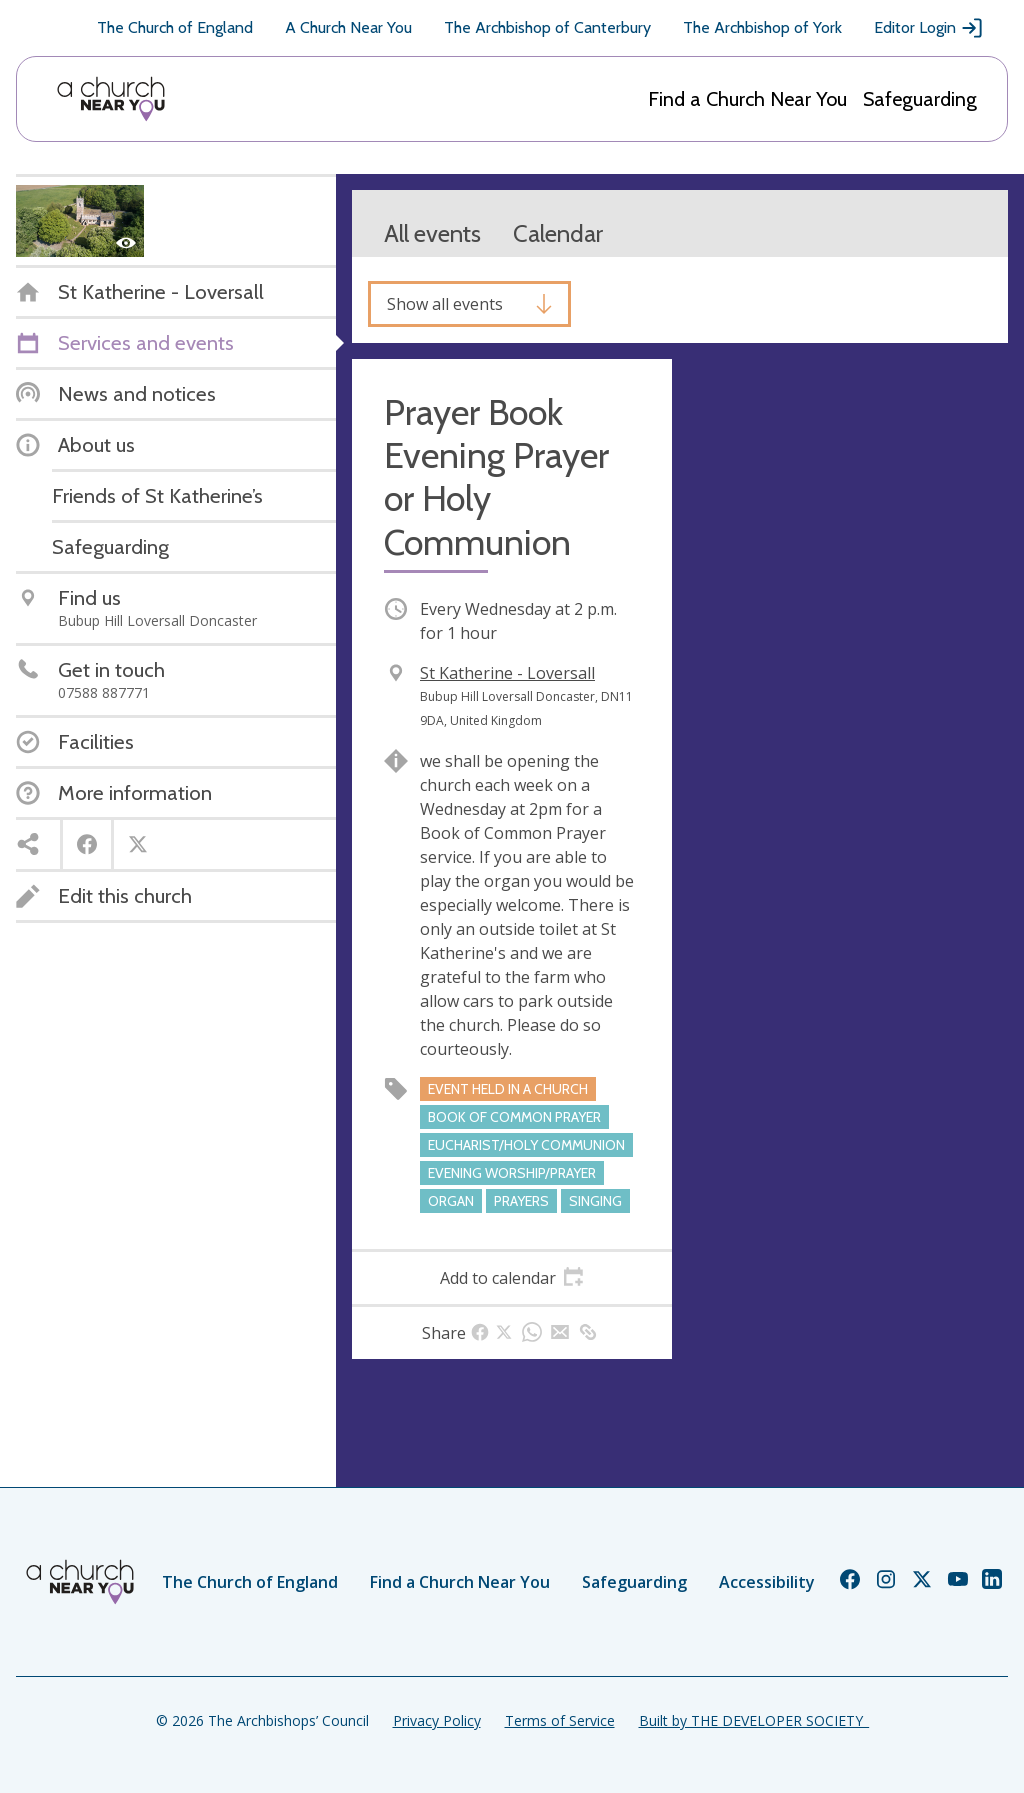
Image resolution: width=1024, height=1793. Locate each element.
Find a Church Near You (747, 99)
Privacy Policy (437, 1720)
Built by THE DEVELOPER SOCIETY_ (754, 1720)
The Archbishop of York (762, 27)
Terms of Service (560, 1720)
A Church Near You (348, 27)
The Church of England (175, 27)
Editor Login (929, 28)
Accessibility (767, 1582)
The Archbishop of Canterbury (547, 27)
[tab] (512, 1278)
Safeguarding (920, 99)
